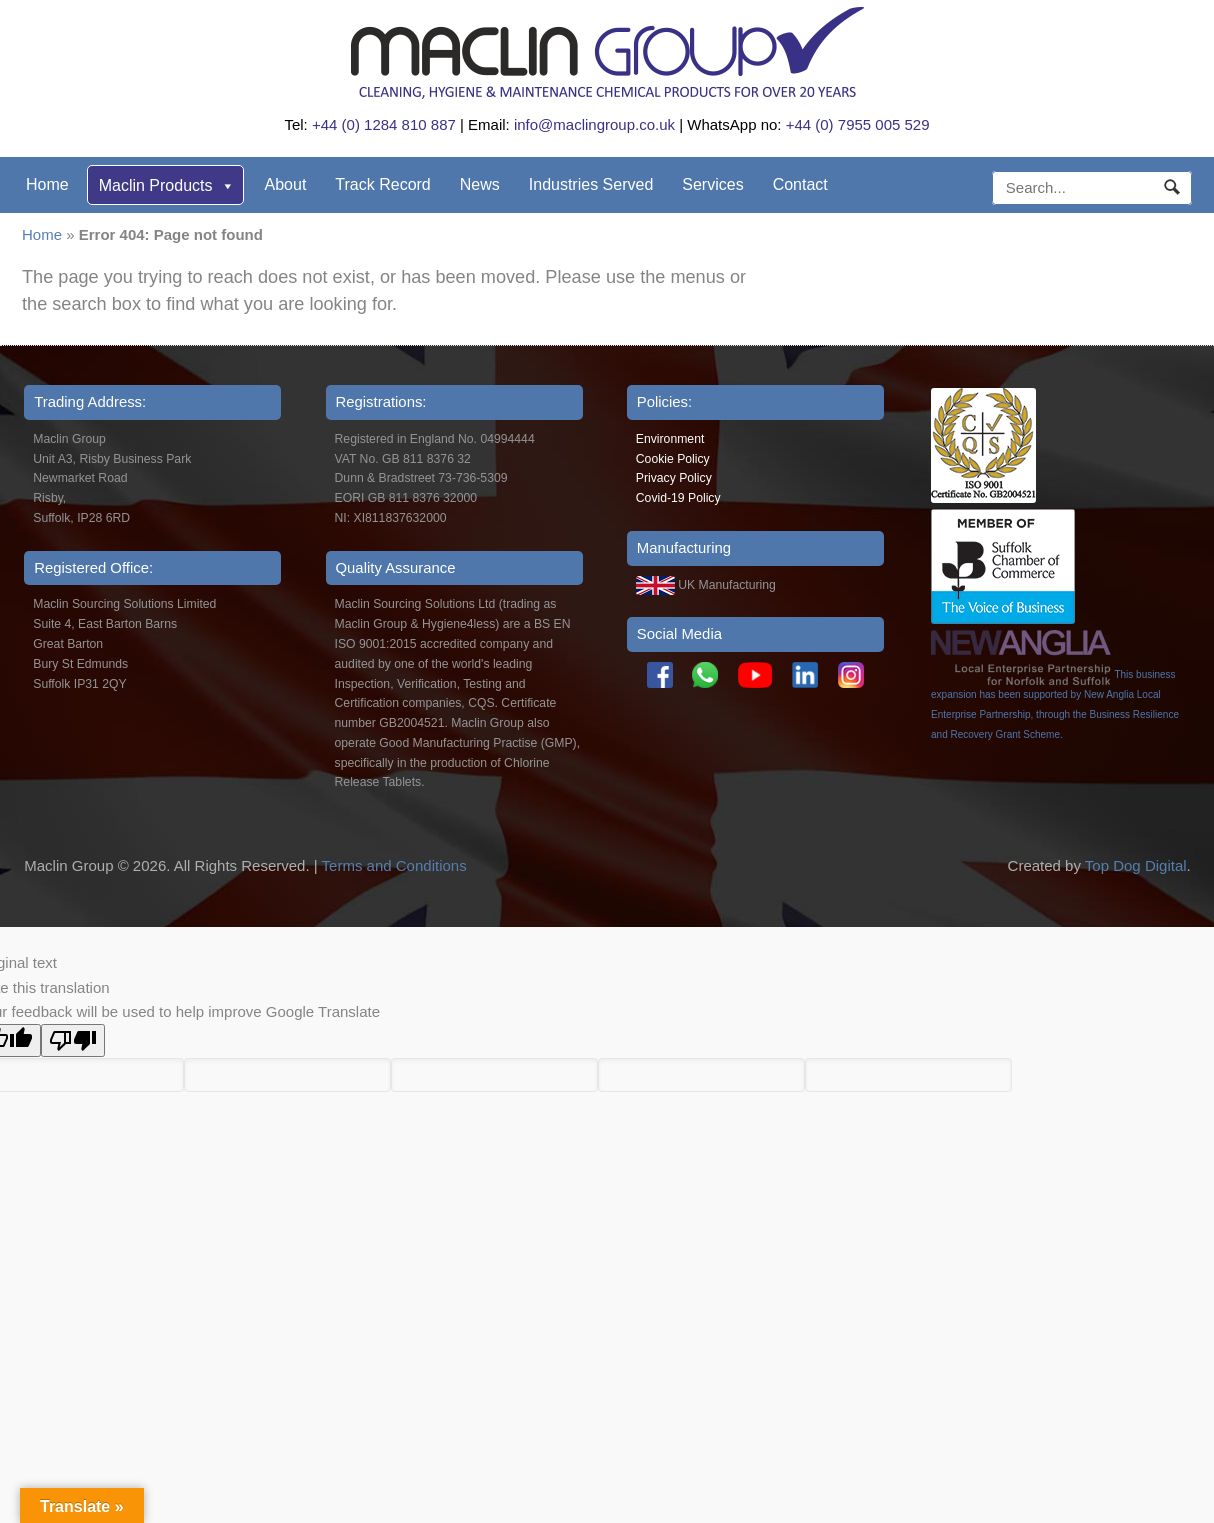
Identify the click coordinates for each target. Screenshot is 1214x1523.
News (480, 184)
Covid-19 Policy (678, 498)
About (286, 184)
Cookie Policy (673, 459)
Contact (800, 184)
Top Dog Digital (1136, 865)
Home (47, 184)
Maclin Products (167, 185)
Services (712, 184)
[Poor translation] (73, 1040)
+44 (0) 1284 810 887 (384, 124)
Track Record (382, 184)
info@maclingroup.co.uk (594, 124)
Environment (670, 439)
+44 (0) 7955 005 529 (858, 124)
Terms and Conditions (394, 865)
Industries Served (591, 184)
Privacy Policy (674, 478)
